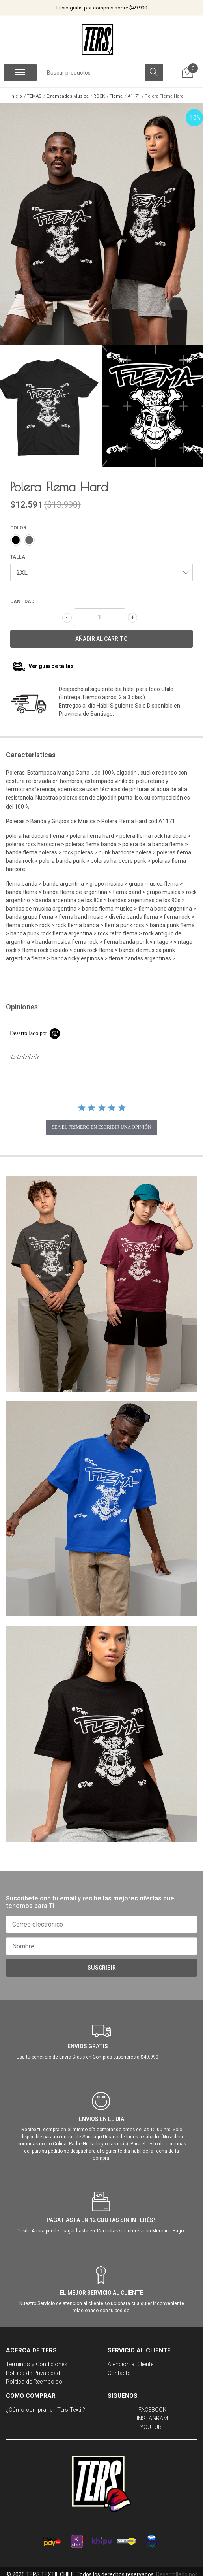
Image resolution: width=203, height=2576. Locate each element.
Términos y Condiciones (36, 2360)
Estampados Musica (68, 96)
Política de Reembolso (34, 2377)
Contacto (119, 2368)
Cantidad (22, 597)
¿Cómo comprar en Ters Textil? (45, 2405)
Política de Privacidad (33, 2368)
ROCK (99, 96)
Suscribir (102, 1963)
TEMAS (34, 96)
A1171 (134, 96)
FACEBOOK (152, 2405)
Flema (116, 96)
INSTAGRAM (152, 2414)
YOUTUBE (152, 2422)
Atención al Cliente (130, 2360)
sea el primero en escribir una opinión (101, 1122)
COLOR (18, 523)
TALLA (17, 552)
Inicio (16, 96)
